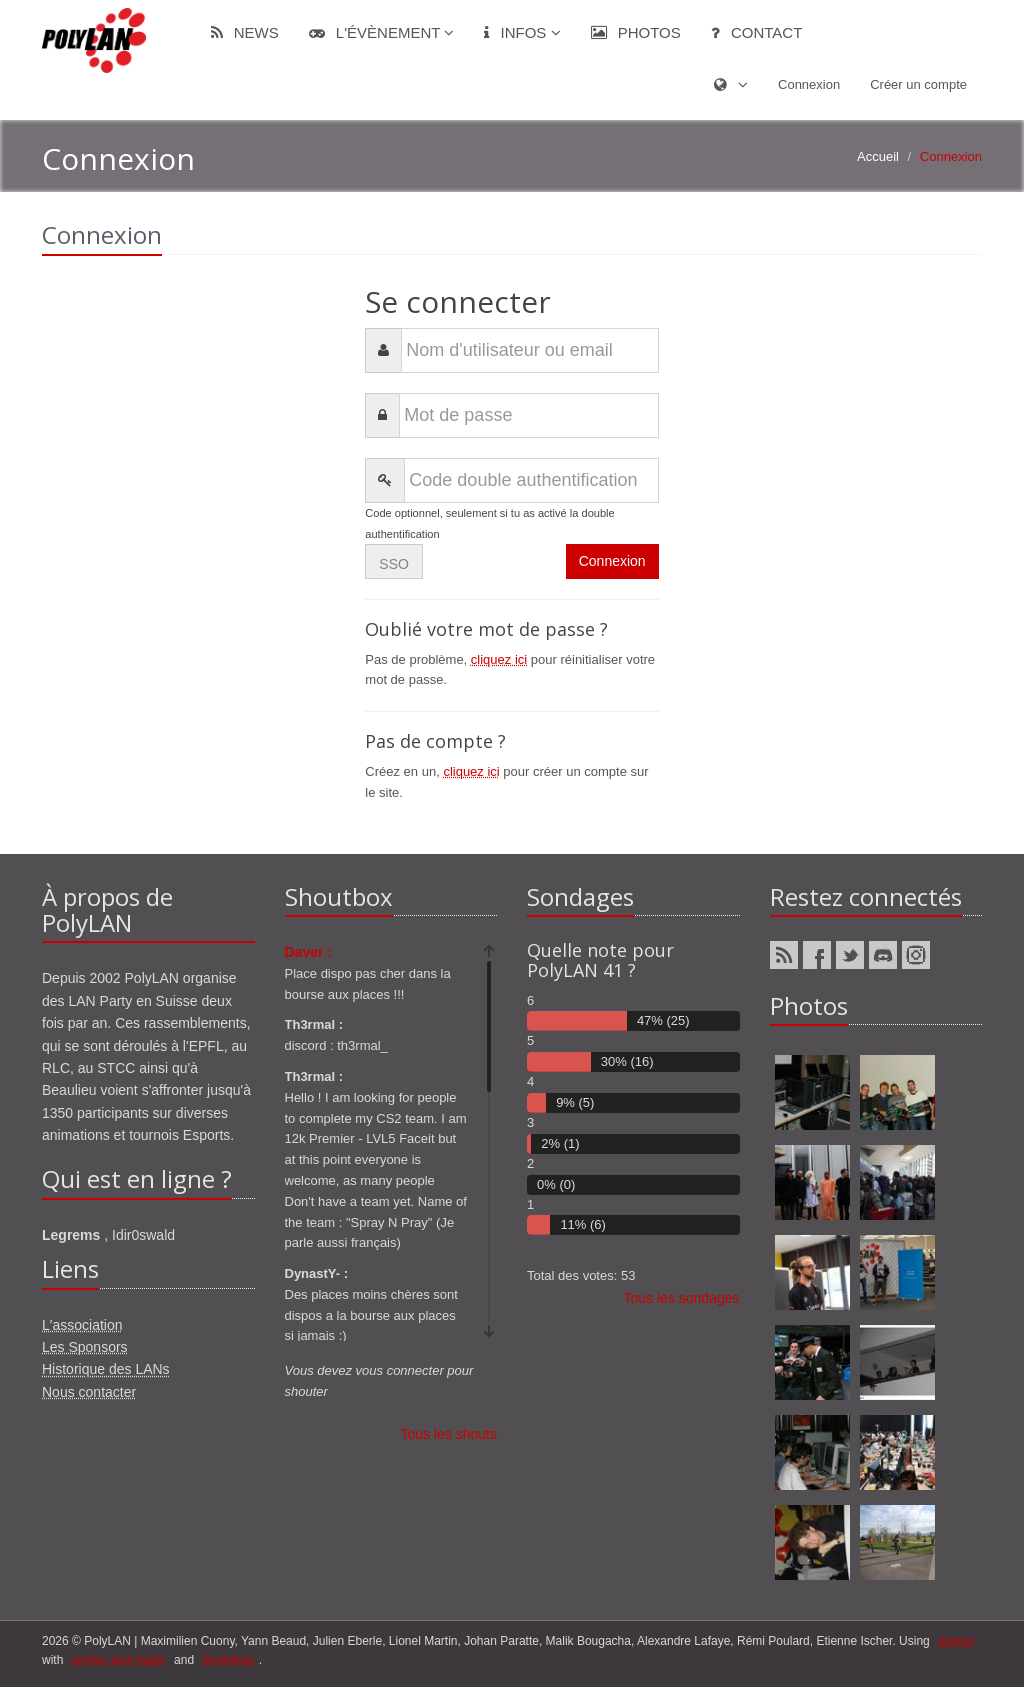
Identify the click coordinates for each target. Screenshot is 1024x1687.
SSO (394, 564)
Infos (522, 32)
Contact (757, 32)
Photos (636, 32)
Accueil (878, 156)
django (956, 1641)
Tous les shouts (449, 1434)
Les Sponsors (85, 1347)
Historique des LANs (106, 1369)
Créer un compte (918, 84)
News (245, 32)
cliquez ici (499, 659)
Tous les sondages (682, 1298)
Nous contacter (89, 1392)
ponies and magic (119, 1660)
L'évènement (382, 32)
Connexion (809, 84)
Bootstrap (227, 1660)
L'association (82, 1325)
